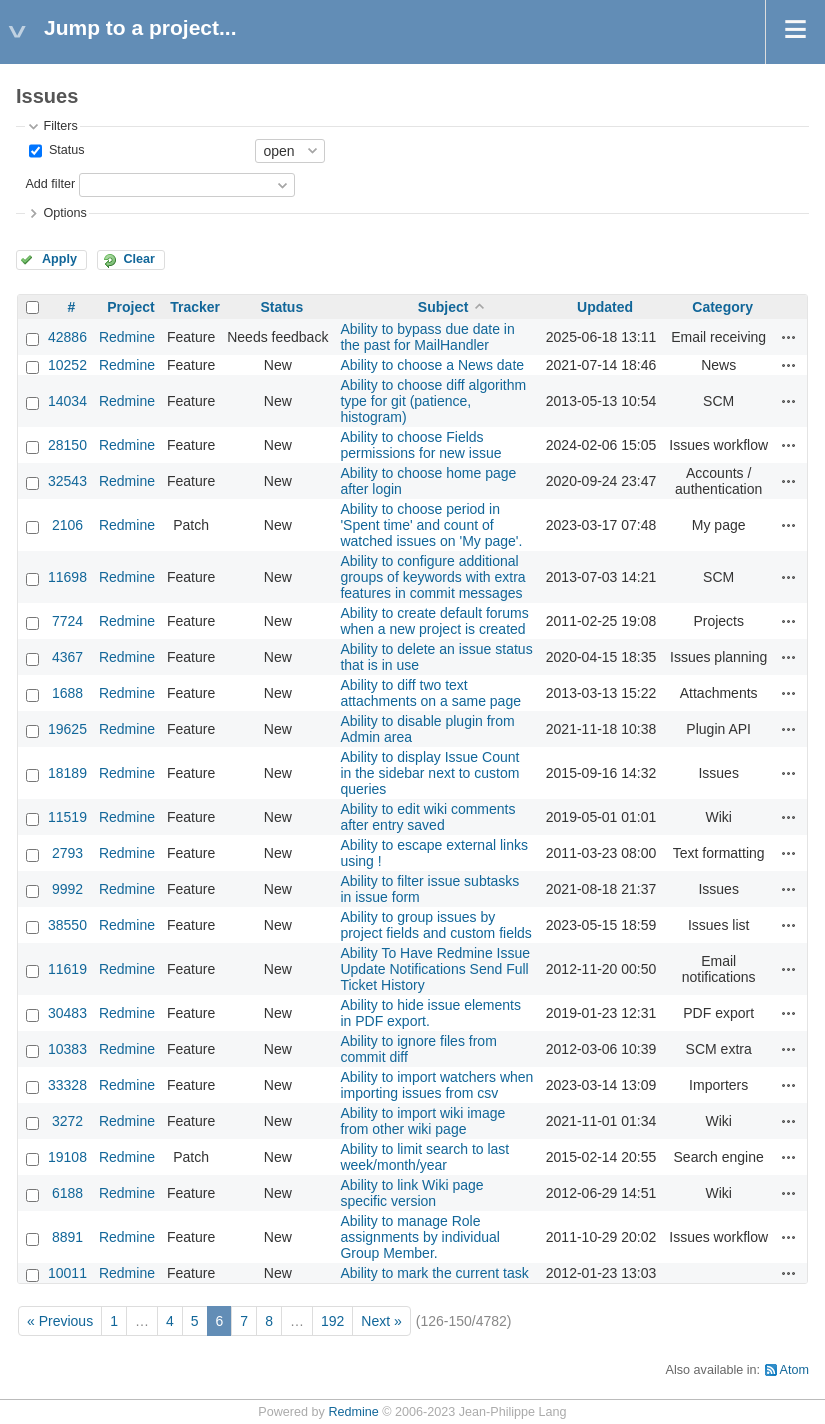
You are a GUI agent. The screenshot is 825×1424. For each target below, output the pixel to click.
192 (332, 1321)
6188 (67, 1193)
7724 (67, 621)
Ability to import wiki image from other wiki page (422, 1121)
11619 (67, 969)
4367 (67, 657)
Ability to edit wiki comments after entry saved (427, 817)
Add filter (50, 184)
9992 (67, 889)
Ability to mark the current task (434, 1273)
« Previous (60, 1321)
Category (722, 307)
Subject (443, 307)
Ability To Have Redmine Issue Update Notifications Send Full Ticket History (435, 969)
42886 (67, 337)
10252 (67, 365)
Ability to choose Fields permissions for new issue (420, 445)
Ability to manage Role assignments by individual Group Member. (420, 1237)
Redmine (127, 337)
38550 (67, 925)
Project (130, 307)
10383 (67, 1049)
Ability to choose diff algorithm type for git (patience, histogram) (433, 401)
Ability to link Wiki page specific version (411, 1193)
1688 (67, 693)
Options (64, 213)
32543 (67, 481)
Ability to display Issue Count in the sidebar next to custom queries (429, 773)
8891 (67, 1237)
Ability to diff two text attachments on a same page (430, 693)
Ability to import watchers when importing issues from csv (436, 1085)
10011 (67, 1273)
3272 (67, 1121)
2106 (67, 525)
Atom (794, 1370)
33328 (67, 1085)
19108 (67, 1157)
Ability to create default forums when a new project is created (434, 621)
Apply (59, 259)
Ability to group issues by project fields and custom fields (435, 925)
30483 (67, 1013)
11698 (67, 577)
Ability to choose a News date (432, 365)
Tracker (195, 307)
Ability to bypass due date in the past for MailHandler (427, 337)
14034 (67, 401)
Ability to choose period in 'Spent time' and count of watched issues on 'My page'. (431, 525)
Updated (605, 307)
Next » (381, 1321)
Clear (139, 259)
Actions (789, 337)
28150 (67, 445)
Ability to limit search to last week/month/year (424, 1157)
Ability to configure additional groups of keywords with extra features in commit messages (432, 577)
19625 (67, 729)
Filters (60, 126)
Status (64, 150)
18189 (67, 773)
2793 (67, 853)
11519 (67, 817)
